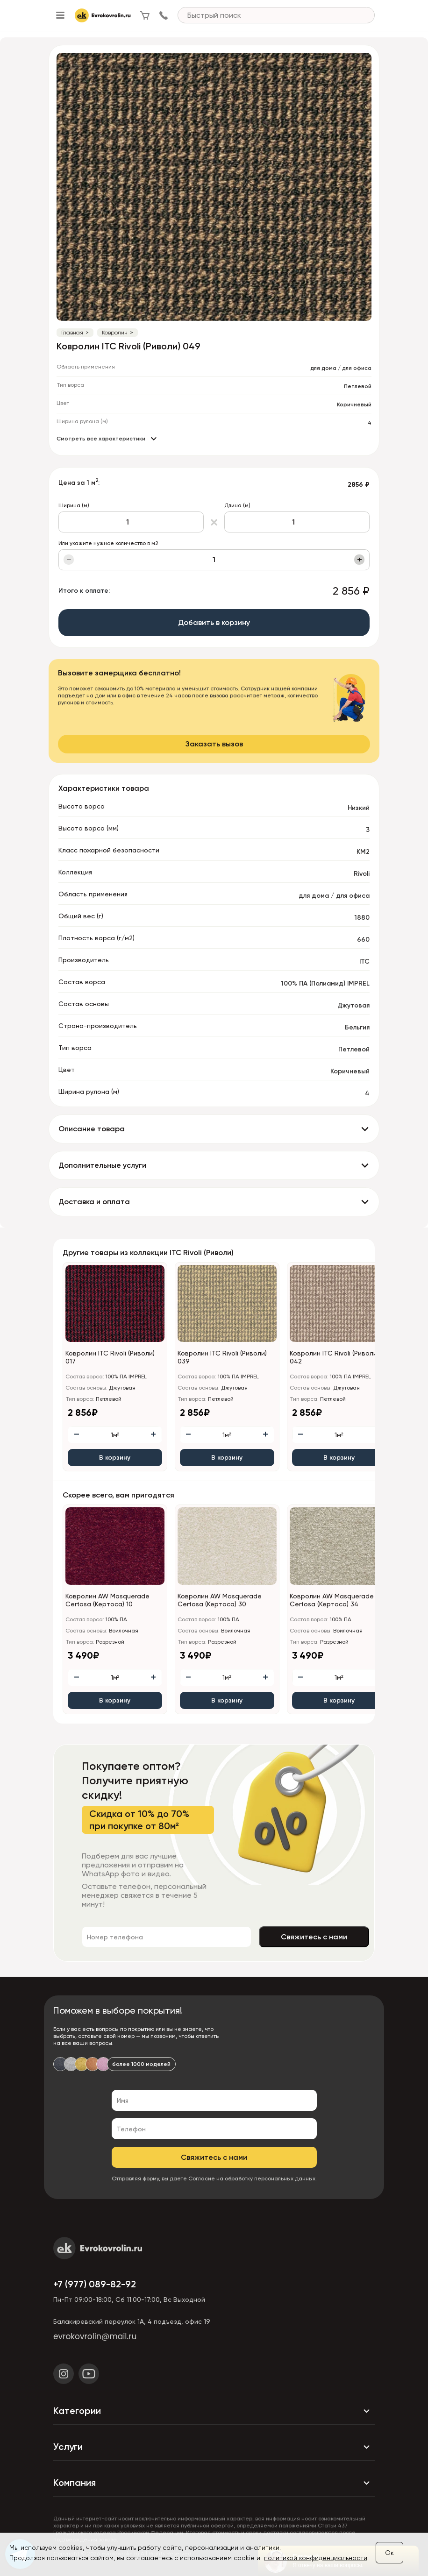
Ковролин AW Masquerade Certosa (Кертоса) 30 (220, 1600)
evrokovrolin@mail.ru (94, 2336)
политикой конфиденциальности (315, 2558)
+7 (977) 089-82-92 (94, 2284)
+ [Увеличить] (359, 559)
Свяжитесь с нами (314, 1936)
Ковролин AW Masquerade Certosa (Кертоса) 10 (107, 1600)
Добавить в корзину (214, 622)
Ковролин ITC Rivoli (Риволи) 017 (110, 1357)
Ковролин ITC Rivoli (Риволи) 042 (334, 1357)
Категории (214, 2411)
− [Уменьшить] (68, 559)
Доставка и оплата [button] (94, 1201)
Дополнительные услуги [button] (102, 1165)
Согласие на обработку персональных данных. (252, 2178)
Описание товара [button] (91, 1128)
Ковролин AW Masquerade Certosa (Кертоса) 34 (332, 1600)
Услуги (214, 2447)
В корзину (114, 1458)
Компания (214, 2483)
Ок (389, 2552)
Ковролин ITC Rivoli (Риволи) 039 (222, 1357)
